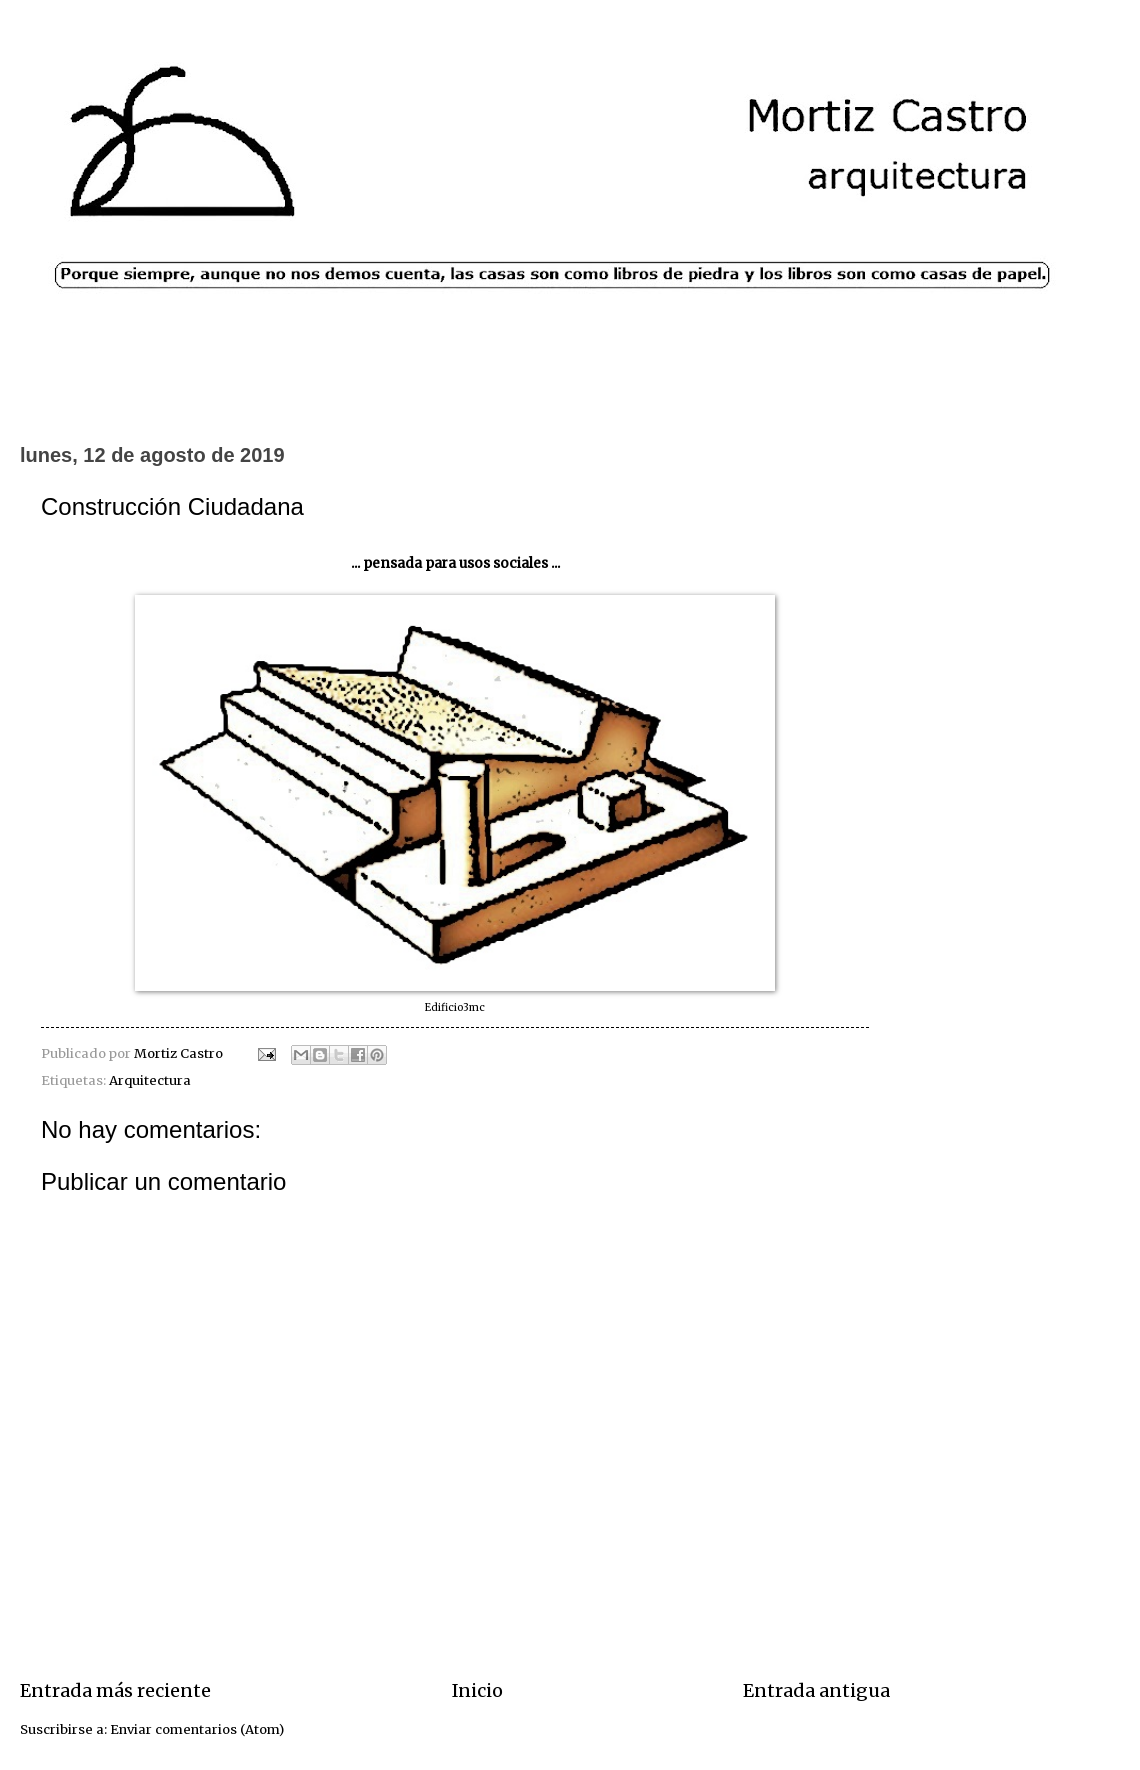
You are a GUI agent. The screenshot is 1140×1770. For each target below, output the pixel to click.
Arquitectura (150, 1080)
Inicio (477, 1690)
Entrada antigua (816, 1690)
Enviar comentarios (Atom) (197, 1729)
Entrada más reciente (115, 1690)
